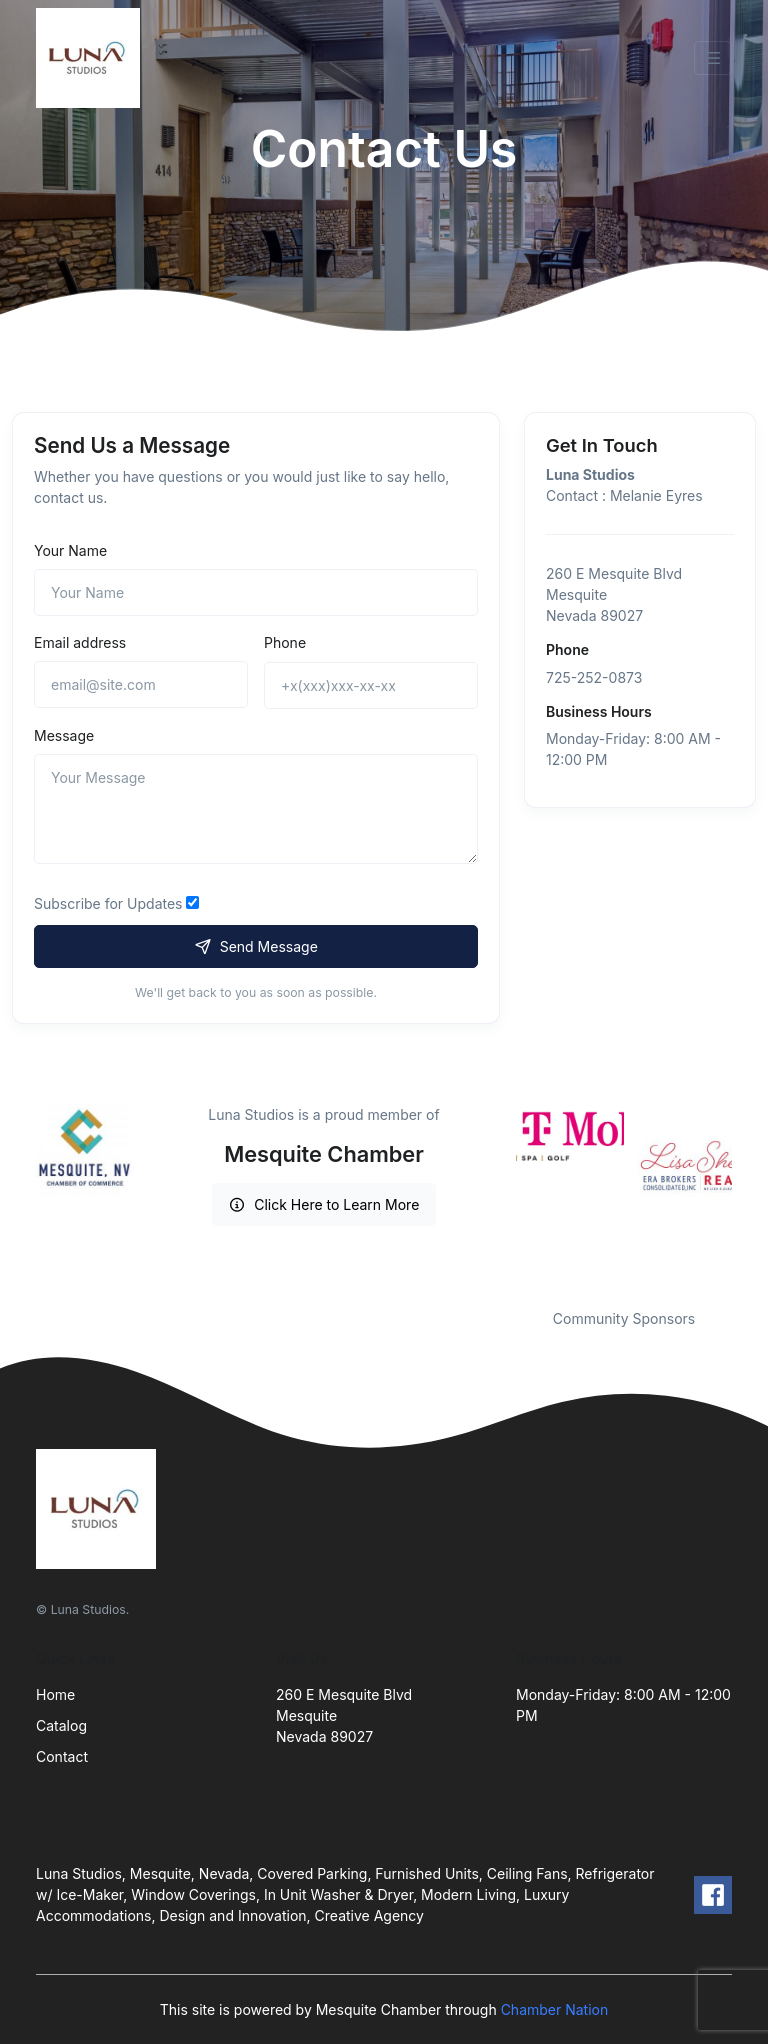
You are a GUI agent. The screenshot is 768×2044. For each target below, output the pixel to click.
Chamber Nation (555, 2009)
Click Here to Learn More (324, 1204)
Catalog (61, 1725)
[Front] (92, 58)
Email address (80, 642)
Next (747, 1194)
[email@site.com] (141, 684)
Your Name (70, 550)
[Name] (256, 592)
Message (64, 735)
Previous (501, 1194)
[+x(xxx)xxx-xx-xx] (371, 685)
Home (55, 1694)
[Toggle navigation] (713, 58)
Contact (62, 1756)
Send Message (256, 946)
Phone (285, 642)
